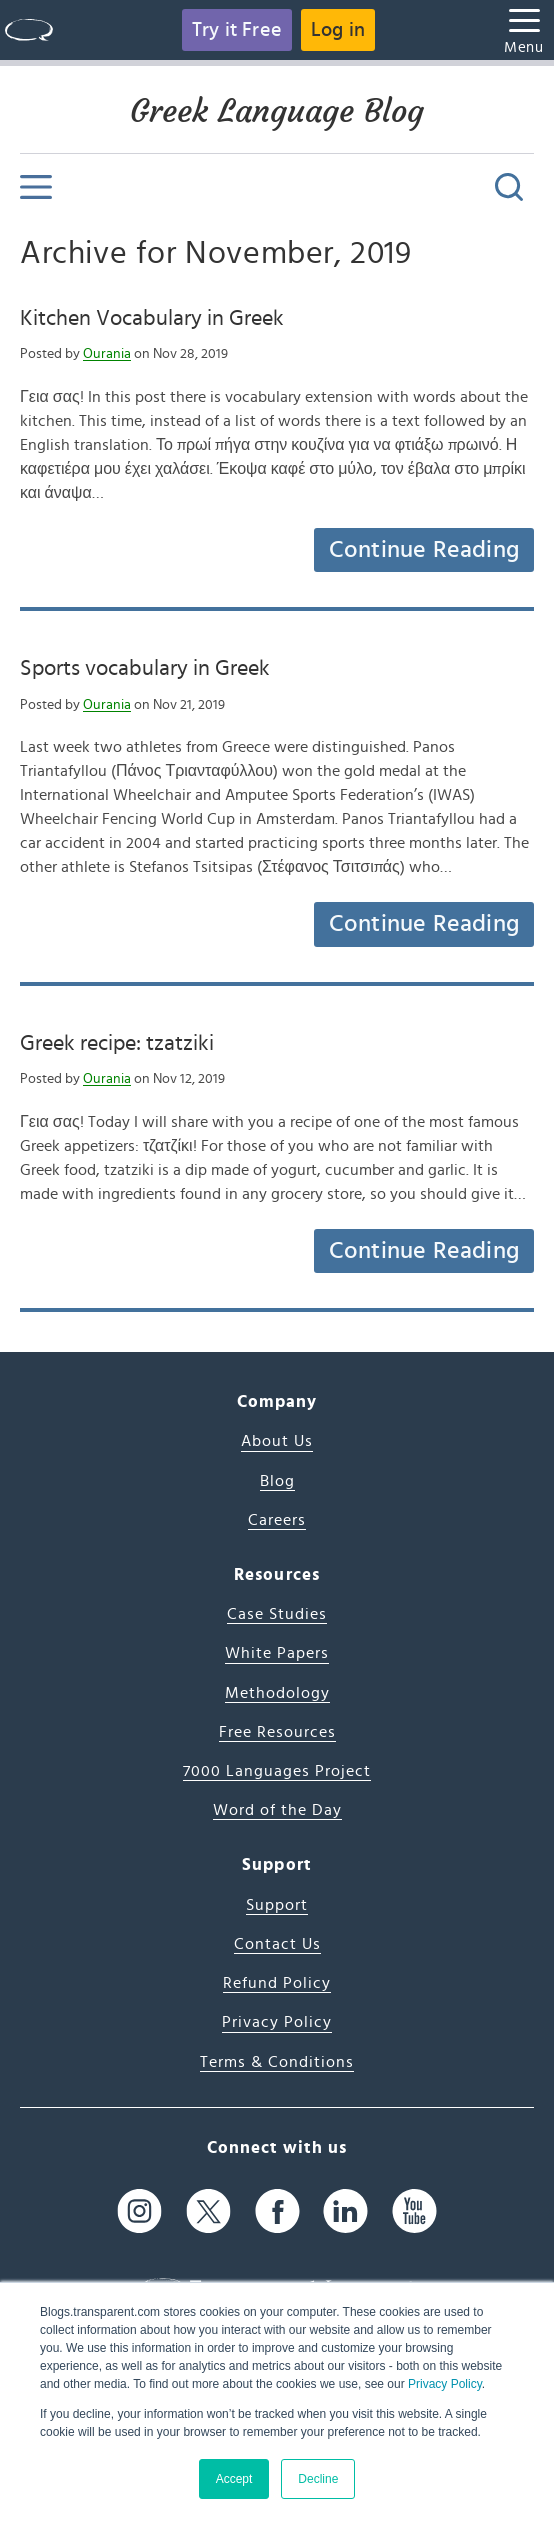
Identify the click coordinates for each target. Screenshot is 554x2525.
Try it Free (237, 30)
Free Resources (277, 1732)
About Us (277, 1441)
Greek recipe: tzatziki (117, 1043)
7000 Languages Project (277, 1771)
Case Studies (277, 1614)
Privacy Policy (445, 2384)
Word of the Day (277, 1810)
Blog (277, 1481)
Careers (277, 1520)
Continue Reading (424, 550)
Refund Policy (277, 1983)
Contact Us (277, 1944)
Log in (338, 30)
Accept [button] (234, 2479)
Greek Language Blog (277, 111)
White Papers (277, 1653)
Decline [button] (318, 2479)
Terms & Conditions (277, 2062)
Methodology (277, 1693)
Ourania (107, 354)
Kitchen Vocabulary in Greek (152, 318)
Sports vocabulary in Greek (145, 668)
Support (277, 1905)
